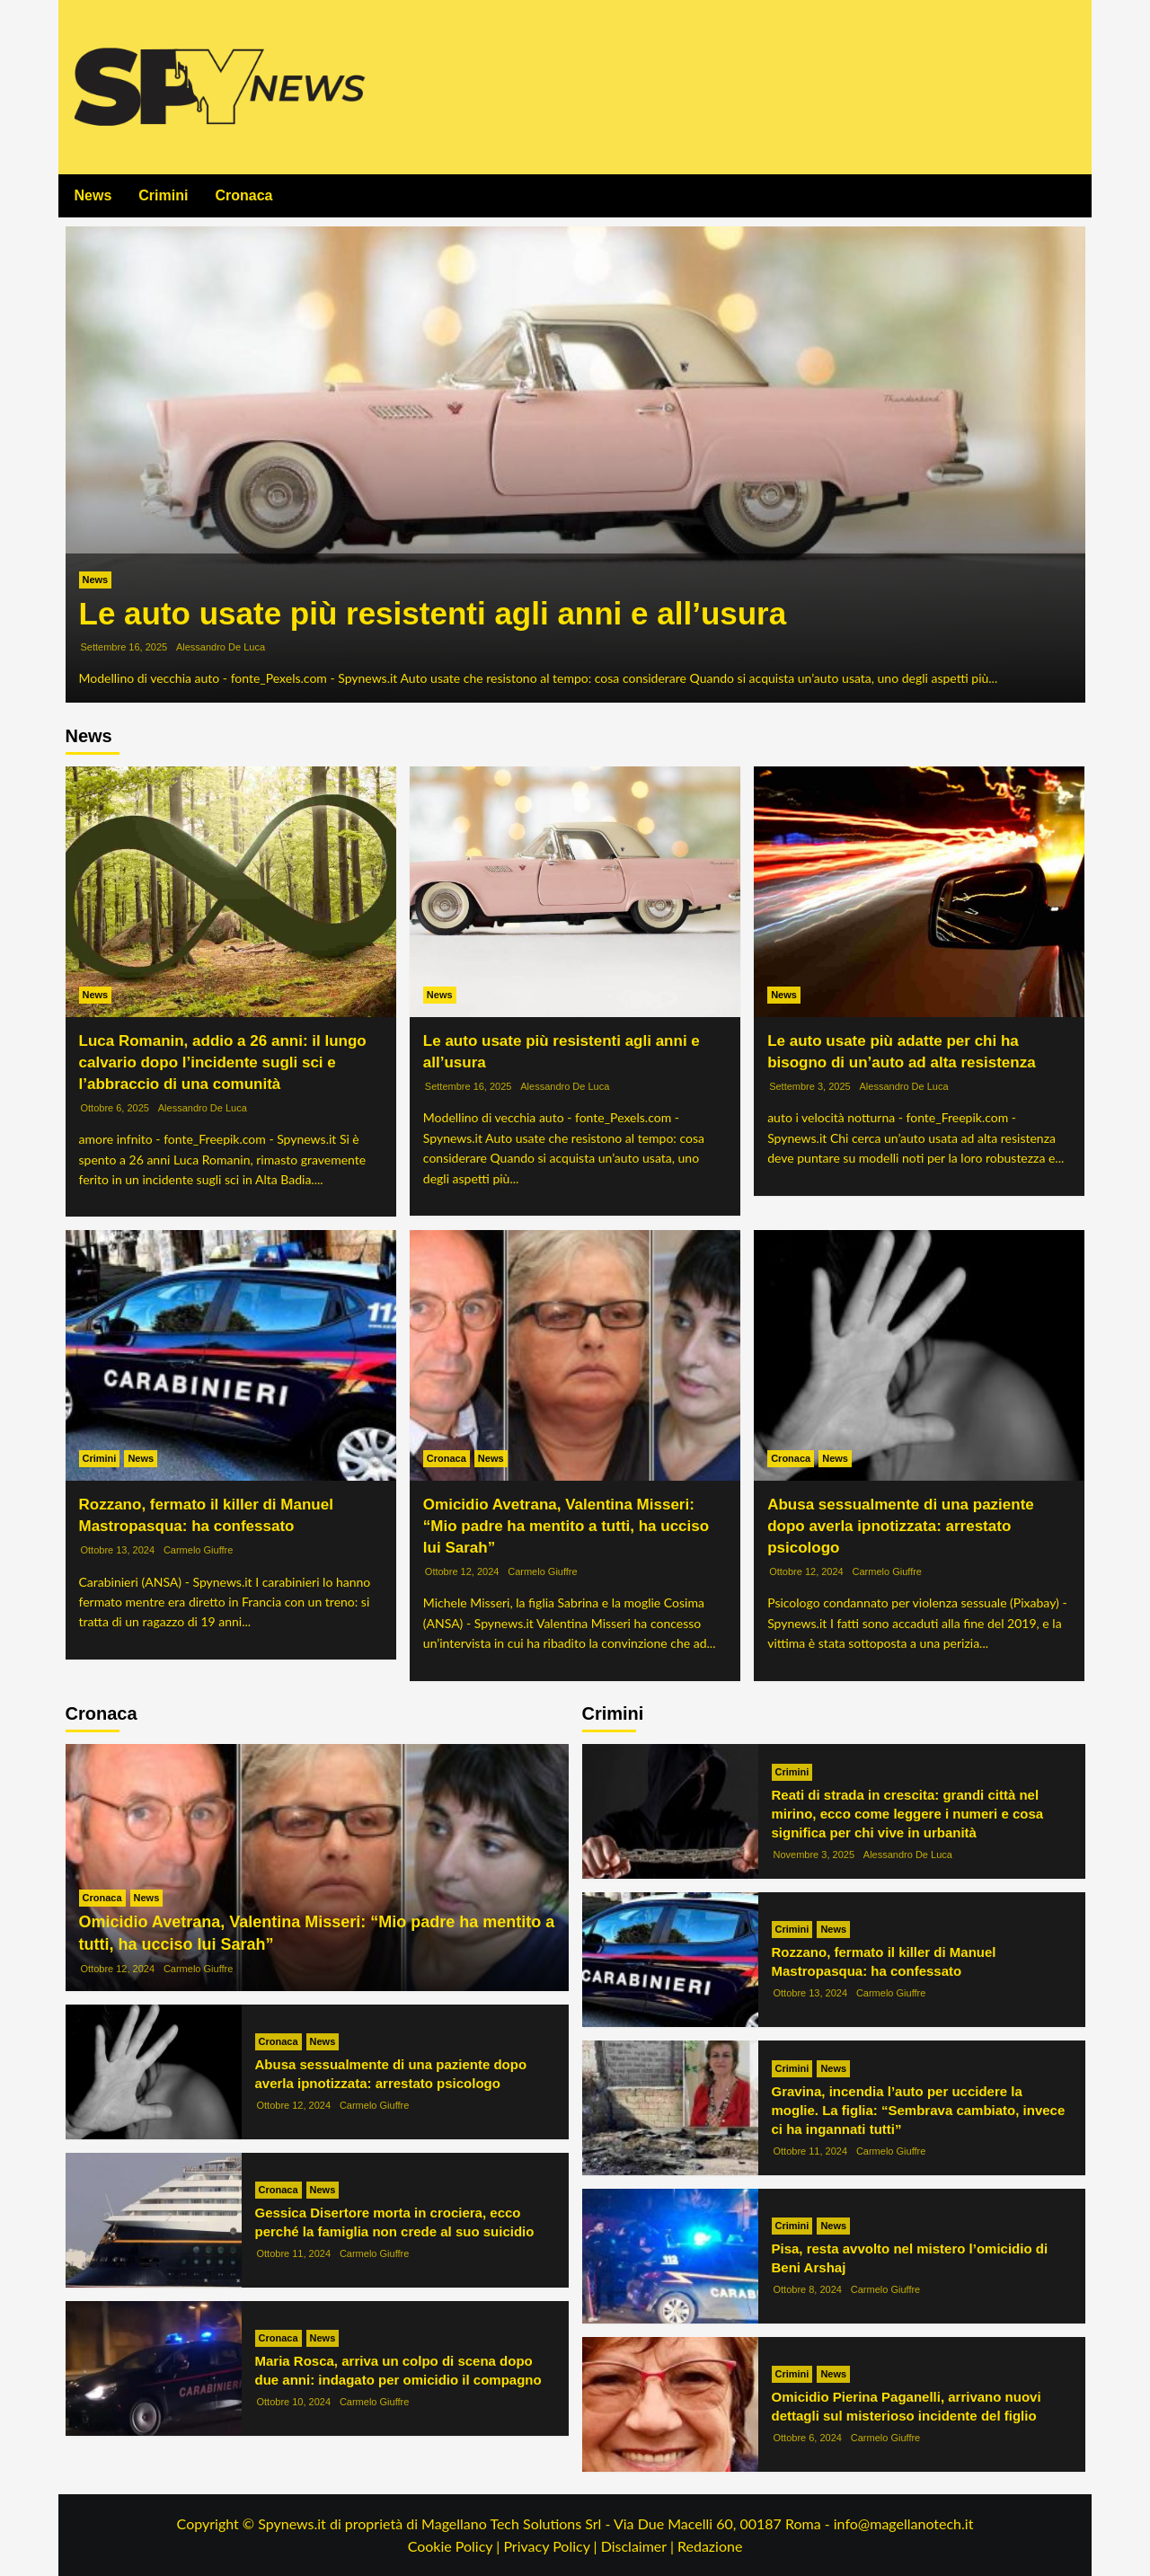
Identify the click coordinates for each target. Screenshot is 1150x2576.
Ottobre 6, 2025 (115, 1107)
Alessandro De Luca (220, 647)
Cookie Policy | (456, 2545)
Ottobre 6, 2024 (808, 2437)
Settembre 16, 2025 (124, 647)
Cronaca (243, 195)
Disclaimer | (639, 2545)
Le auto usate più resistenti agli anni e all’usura (433, 613)
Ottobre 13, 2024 (118, 1550)
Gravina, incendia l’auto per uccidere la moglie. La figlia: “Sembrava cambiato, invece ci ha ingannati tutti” (919, 2110)
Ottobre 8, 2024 (808, 2289)
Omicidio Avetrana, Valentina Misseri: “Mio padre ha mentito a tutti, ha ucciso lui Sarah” (566, 1526)
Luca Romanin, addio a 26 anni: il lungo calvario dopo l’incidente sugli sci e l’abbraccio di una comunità (223, 1062)
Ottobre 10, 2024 (294, 2401)
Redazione (709, 2545)
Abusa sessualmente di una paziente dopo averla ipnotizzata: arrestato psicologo (900, 1526)
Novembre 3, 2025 (814, 1854)
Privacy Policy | (551, 2545)
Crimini (163, 195)
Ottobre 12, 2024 (462, 1571)
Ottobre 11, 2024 (294, 2253)
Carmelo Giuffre (198, 1550)
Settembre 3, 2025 (810, 1086)
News (93, 195)
